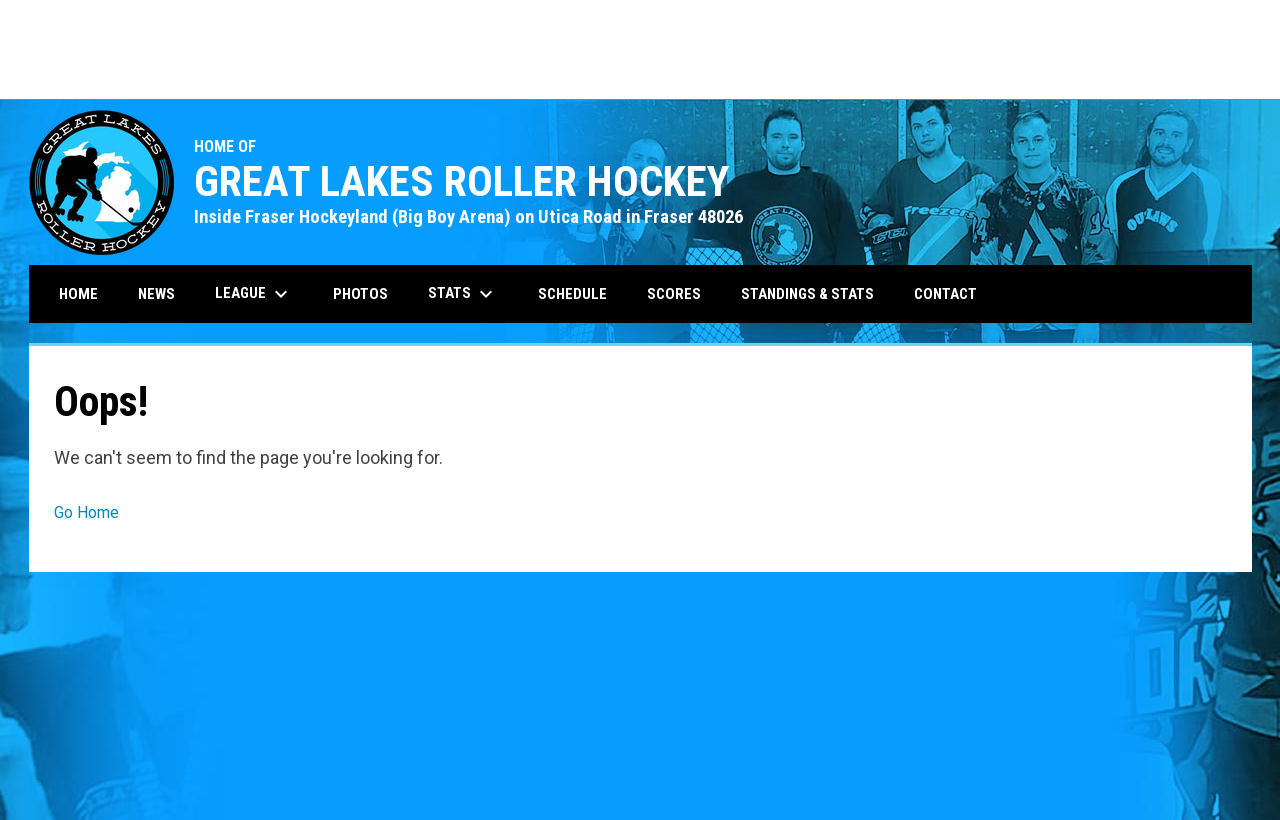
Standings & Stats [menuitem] (807, 294)
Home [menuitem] (78, 294)
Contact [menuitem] (945, 294)
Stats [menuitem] (463, 294)
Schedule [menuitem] (572, 294)
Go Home (86, 512)
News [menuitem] (156, 294)
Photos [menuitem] (360, 294)
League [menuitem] (254, 294)
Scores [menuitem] (674, 294)
